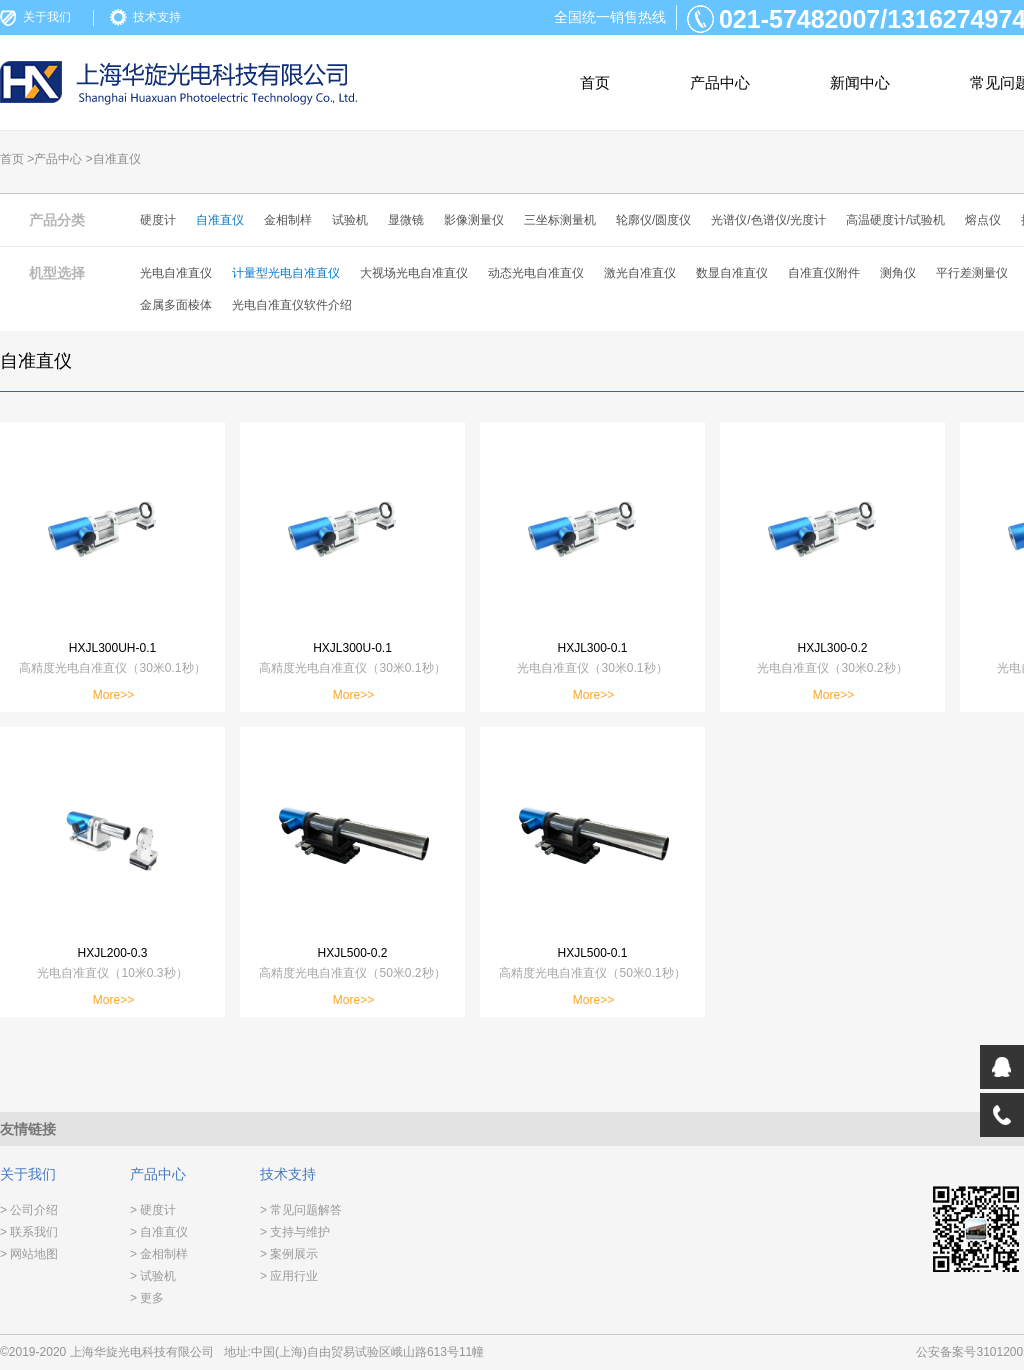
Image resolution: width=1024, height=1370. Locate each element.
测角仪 (898, 273)
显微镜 (406, 220)
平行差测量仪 (972, 273)
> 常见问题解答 (301, 1210)
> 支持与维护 (295, 1232)
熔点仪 (983, 220)
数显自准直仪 (732, 273)
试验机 (350, 220)
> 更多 (147, 1298)
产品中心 (720, 82)
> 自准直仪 (159, 1232)
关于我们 (47, 17)
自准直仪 (220, 220)
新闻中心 (860, 82)
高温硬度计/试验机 (895, 220)
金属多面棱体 (176, 305)
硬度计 (158, 220)
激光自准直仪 (640, 273)
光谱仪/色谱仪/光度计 (768, 220)
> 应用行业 (289, 1276)
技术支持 (157, 17)
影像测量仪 (474, 220)
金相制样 (288, 220)
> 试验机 (153, 1276)
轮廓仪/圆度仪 (653, 220)
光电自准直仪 (176, 273)
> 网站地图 (29, 1254)
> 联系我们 (29, 1232)
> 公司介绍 (29, 1210)
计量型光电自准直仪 (286, 273)
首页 (595, 82)
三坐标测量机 (560, 220)
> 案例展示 (289, 1254)
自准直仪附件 (824, 273)
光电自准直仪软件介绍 (292, 305)
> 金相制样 (159, 1254)
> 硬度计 (153, 1210)
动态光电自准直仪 (536, 273)
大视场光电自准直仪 (414, 273)
